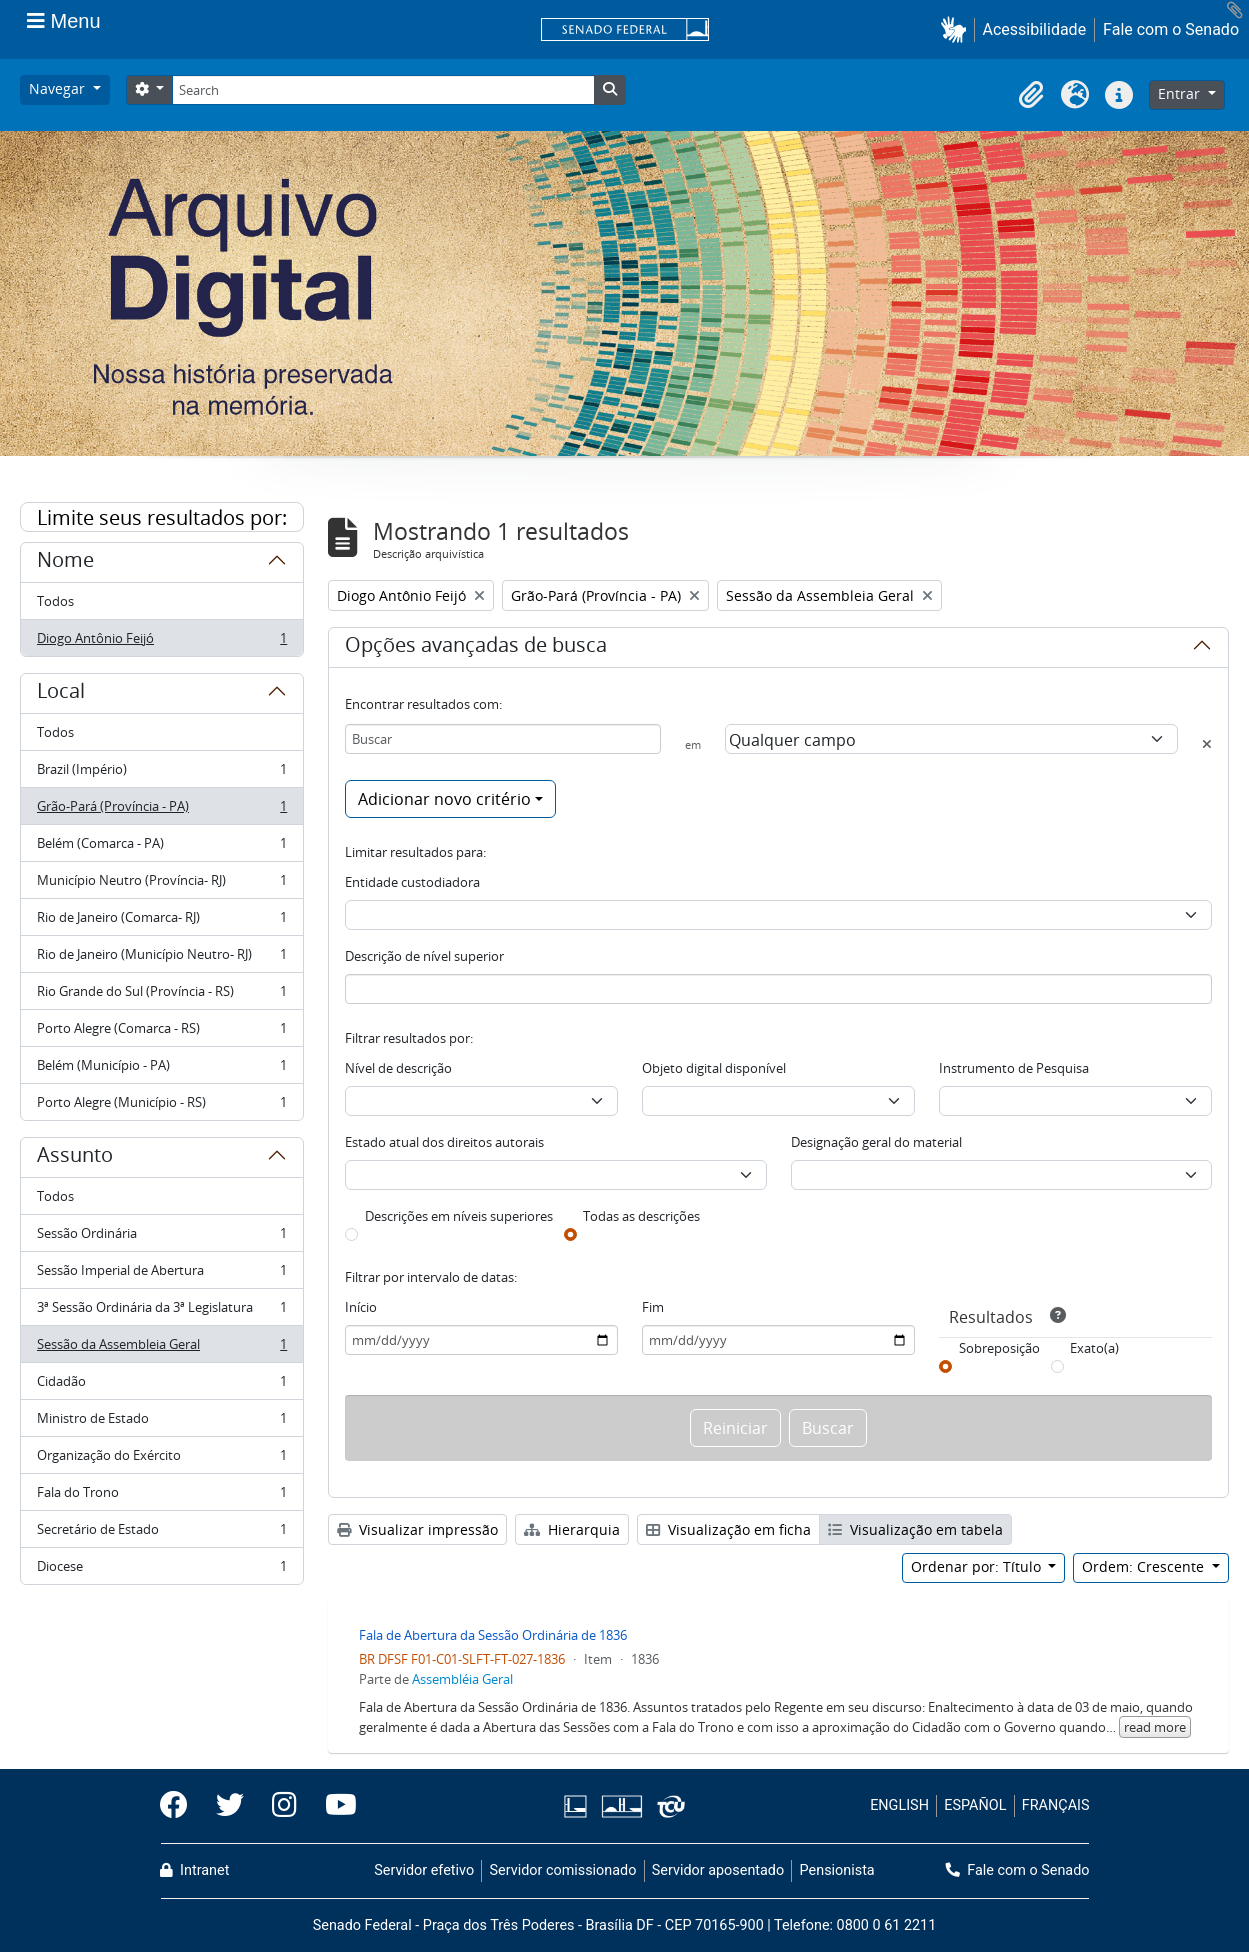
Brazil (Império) (161, 773)
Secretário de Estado (161, 1533)
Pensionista (837, 1870)
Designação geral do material (876, 1142)
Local (61, 694)
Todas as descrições (641, 1216)
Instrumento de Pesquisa (1014, 1068)
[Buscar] (503, 739)
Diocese (161, 1570)
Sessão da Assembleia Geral (161, 1348)
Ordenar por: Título (978, 1566)
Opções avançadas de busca (476, 648)
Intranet (195, 1870)
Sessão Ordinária (161, 1237)
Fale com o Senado (1171, 29)
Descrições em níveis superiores (459, 1216)
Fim (653, 1307)
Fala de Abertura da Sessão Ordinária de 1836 (493, 1635)
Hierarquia (572, 1529)
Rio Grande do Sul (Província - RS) (161, 995)
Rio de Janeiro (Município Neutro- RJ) (161, 958)
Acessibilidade (1035, 29)
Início (361, 1307)
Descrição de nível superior (424, 956)
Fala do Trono (161, 1496)
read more (1155, 1727)
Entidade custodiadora (412, 882)
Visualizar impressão (417, 1529)
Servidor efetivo (424, 1870)
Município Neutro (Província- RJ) (161, 884)
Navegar (59, 88)
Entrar (1181, 93)
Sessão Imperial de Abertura (161, 1274)
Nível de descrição (398, 1068)
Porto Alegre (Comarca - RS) (161, 1032)
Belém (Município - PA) (161, 1069)
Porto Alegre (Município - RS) (161, 1106)
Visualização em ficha (728, 1529)
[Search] (383, 90)
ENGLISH (899, 1805)
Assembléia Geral (462, 1679)
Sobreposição (999, 1348)
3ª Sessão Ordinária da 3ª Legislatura (161, 1311)
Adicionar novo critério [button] (444, 799)
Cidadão (161, 1385)
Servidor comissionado (562, 1870)
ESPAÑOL (975, 1805)
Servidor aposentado (718, 1870)
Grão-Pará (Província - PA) (161, 810)
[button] (957, 29)
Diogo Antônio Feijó (161, 642)
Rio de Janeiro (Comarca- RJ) (161, 921)
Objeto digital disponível (714, 1068)
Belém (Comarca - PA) (161, 847)
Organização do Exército (161, 1459)
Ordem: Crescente (1145, 1566)
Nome (65, 563)
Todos (55, 601)
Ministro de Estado (161, 1422)
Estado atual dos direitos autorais (444, 1142)
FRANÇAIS (1056, 1805)
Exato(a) (1094, 1348)
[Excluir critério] (1207, 744)
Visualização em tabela (915, 1529)
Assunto (75, 1158)
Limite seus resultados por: (162, 517)
